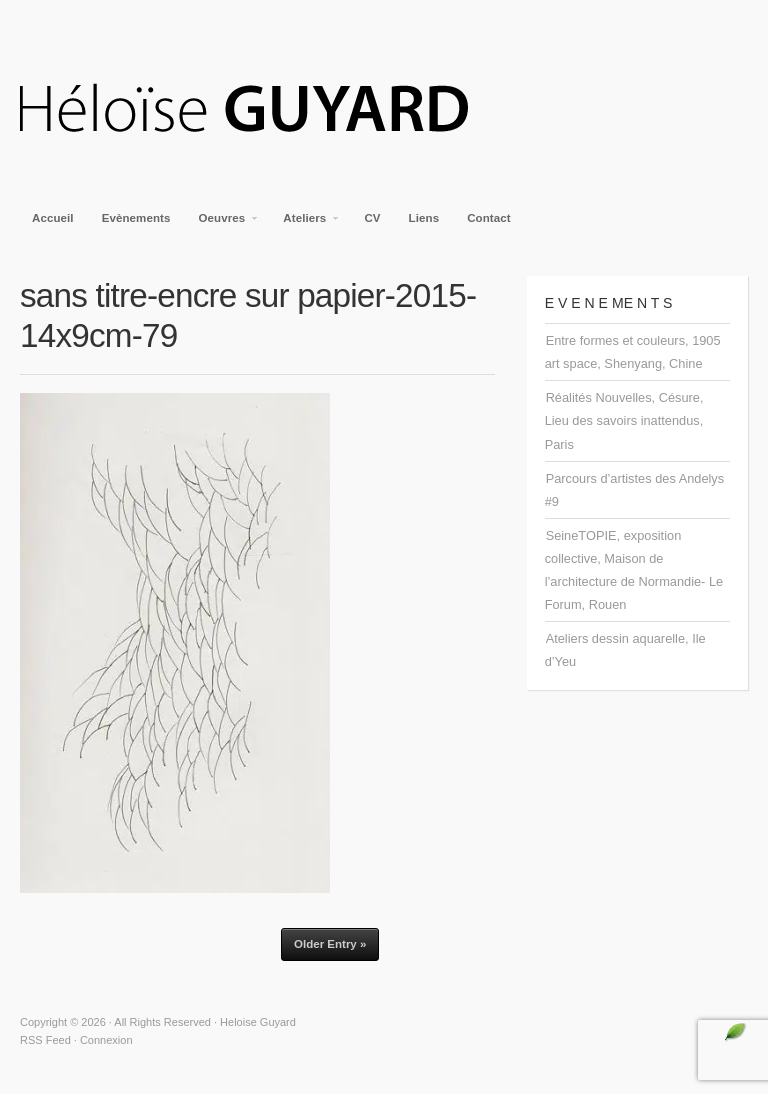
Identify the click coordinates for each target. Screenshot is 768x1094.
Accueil (53, 218)
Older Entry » (330, 944)
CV (372, 218)
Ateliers (305, 224)
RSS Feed (45, 1040)
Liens (424, 218)
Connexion (106, 1040)
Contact (489, 218)
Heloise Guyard (260, 110)
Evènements (136, 218)
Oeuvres (223, 224)
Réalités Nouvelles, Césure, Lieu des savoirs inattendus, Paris (624, 420)
